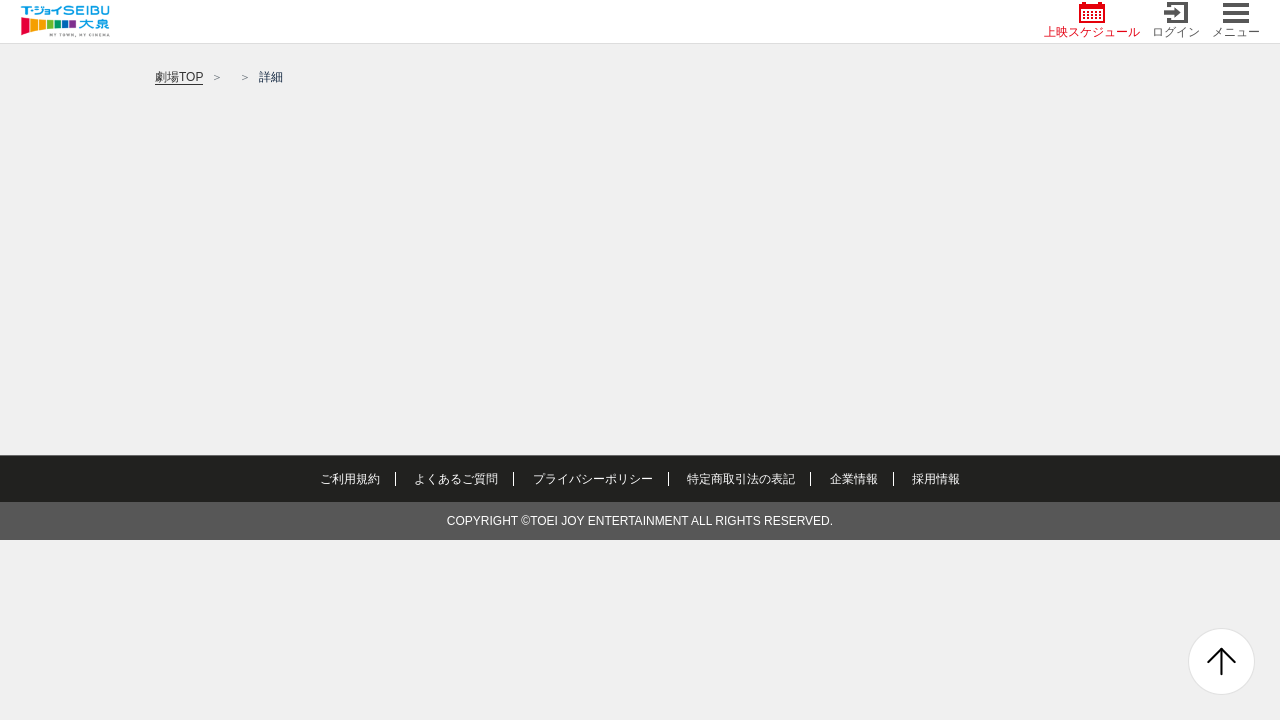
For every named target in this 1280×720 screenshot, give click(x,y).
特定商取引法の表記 (741, 479)
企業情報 (854, 479)
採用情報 (936, 479)
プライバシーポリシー (593, 479)
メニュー (1236, 20)
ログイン (1176, 20)
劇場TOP (179, 77)
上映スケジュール (1092, 20)
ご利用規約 (350, 479)
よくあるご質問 (456, 479)
